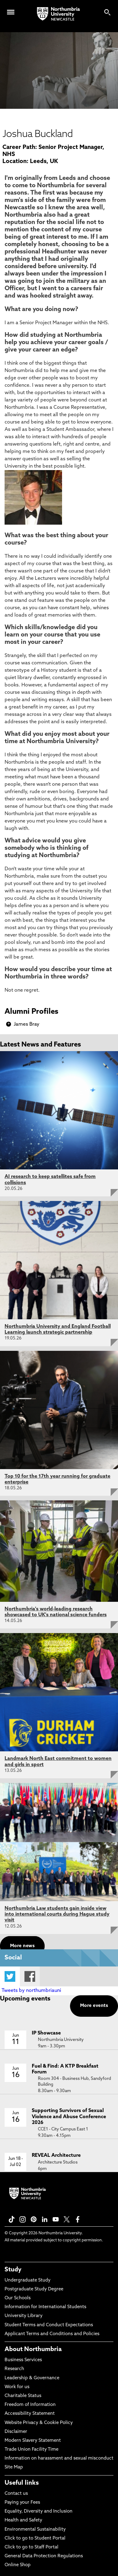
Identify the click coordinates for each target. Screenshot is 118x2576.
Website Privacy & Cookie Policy (39, 2423)
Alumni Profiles (31, 1012)
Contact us (16, 2493)
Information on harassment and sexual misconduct (59, 2458)
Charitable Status (23, 2396)
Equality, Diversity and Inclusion (38, 2511)
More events (94, 2006)
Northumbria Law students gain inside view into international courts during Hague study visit (57, 1914)
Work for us (17, 2387)
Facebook (29, 1976)
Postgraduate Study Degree (34, 2289)
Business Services (23, 2360)
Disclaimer (16, 2432)
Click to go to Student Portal (35, 2538)
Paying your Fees (22, 2502)
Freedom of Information (30, 2405)
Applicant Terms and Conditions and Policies (52, 2334)
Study (13, 2270)
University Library (23, 2316)
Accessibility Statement (30, 2413)
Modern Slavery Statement (33, 2440)
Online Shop (18, 2565)
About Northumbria (33, 2349)
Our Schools (18, 2298)
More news (22, 1946)
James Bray (26, 1024)
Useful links (22, 2483)
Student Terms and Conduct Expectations (49, 2325)
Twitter (10, 1976)
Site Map (14, 2467)
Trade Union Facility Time (31, 2449)
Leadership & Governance (32, 2378)
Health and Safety (23, 2520)
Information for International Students (45, 2307)
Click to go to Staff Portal (31, 2547)
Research (14, 2369)
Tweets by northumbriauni (31, 1990)
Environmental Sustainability (35, 2529)
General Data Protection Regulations (44, 2556)
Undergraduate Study (27, 2280)
